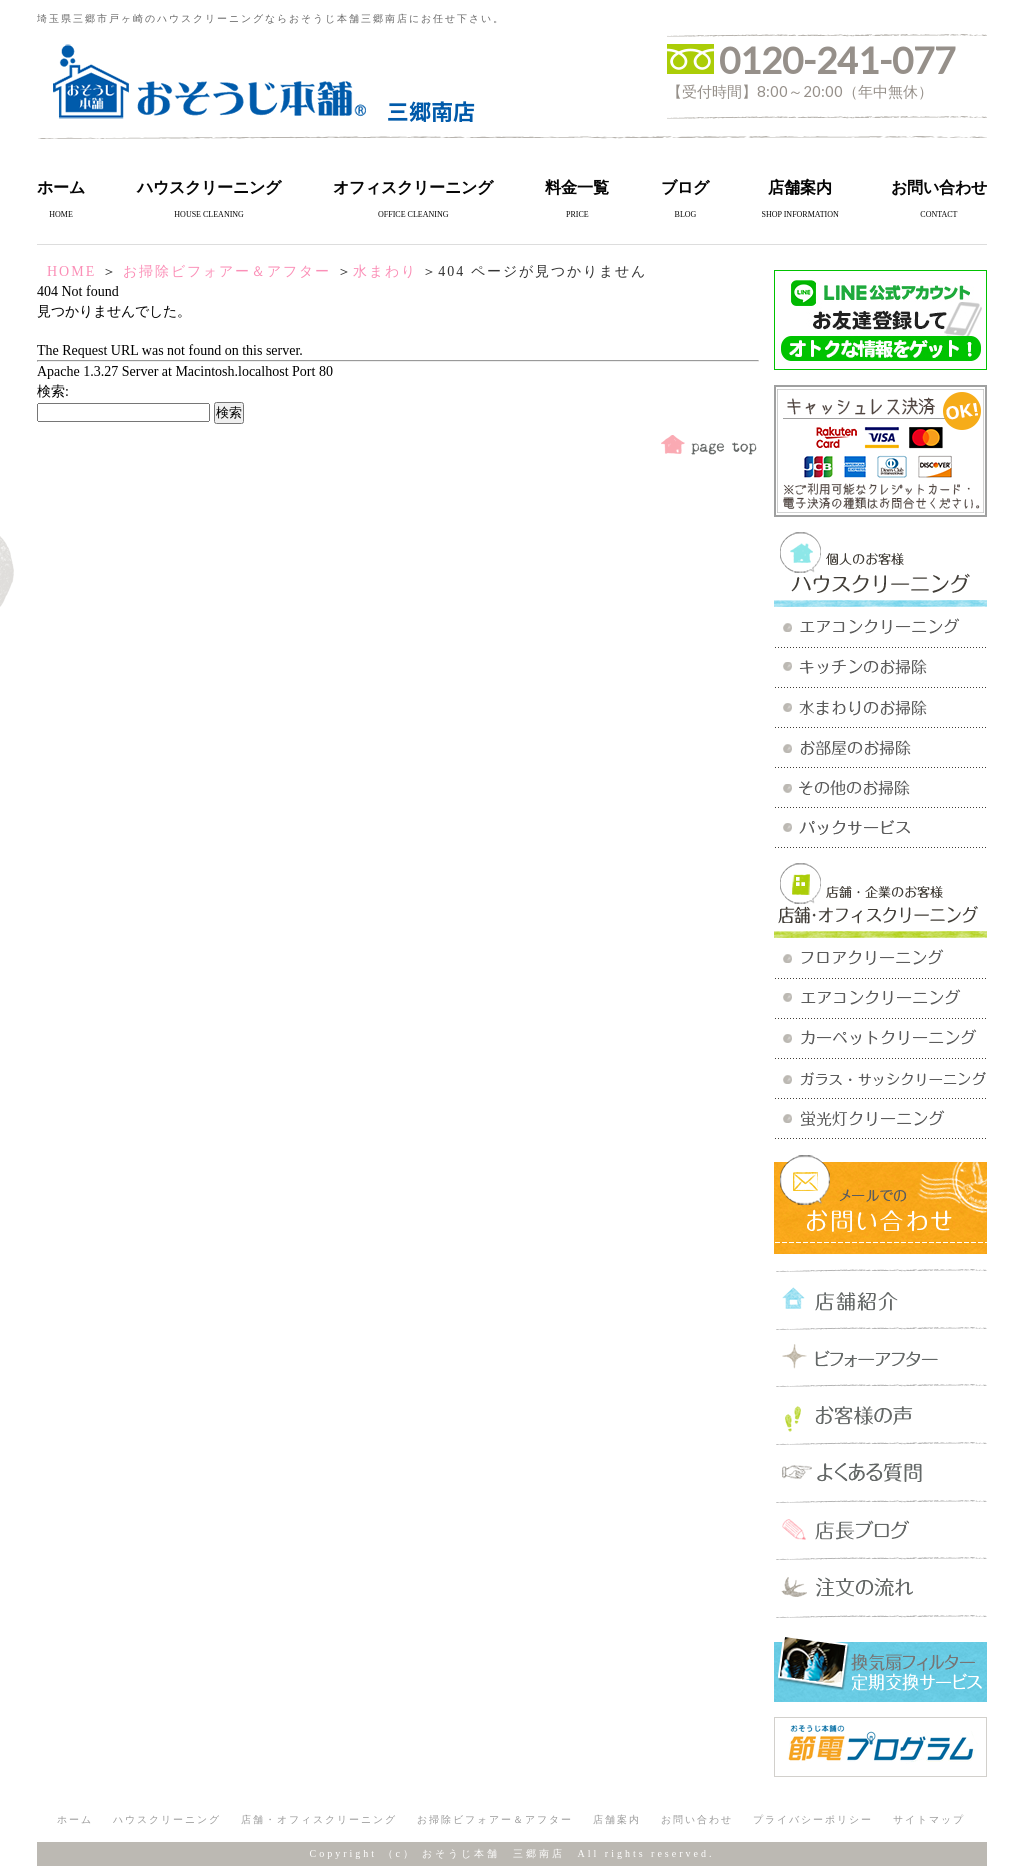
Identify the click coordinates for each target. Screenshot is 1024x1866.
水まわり (385, 271)
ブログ (685, 187)
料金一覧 (577, 187)
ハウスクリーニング (209, 187)
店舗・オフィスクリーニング (319, 1819)
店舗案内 (800, 187)
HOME (71, 271)
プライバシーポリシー (813, 1819)
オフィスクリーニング (413, 187)
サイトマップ (929, 1819)
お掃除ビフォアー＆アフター (227, 271)
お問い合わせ (939, 187)
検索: (53, 391)
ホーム (61, 187)
